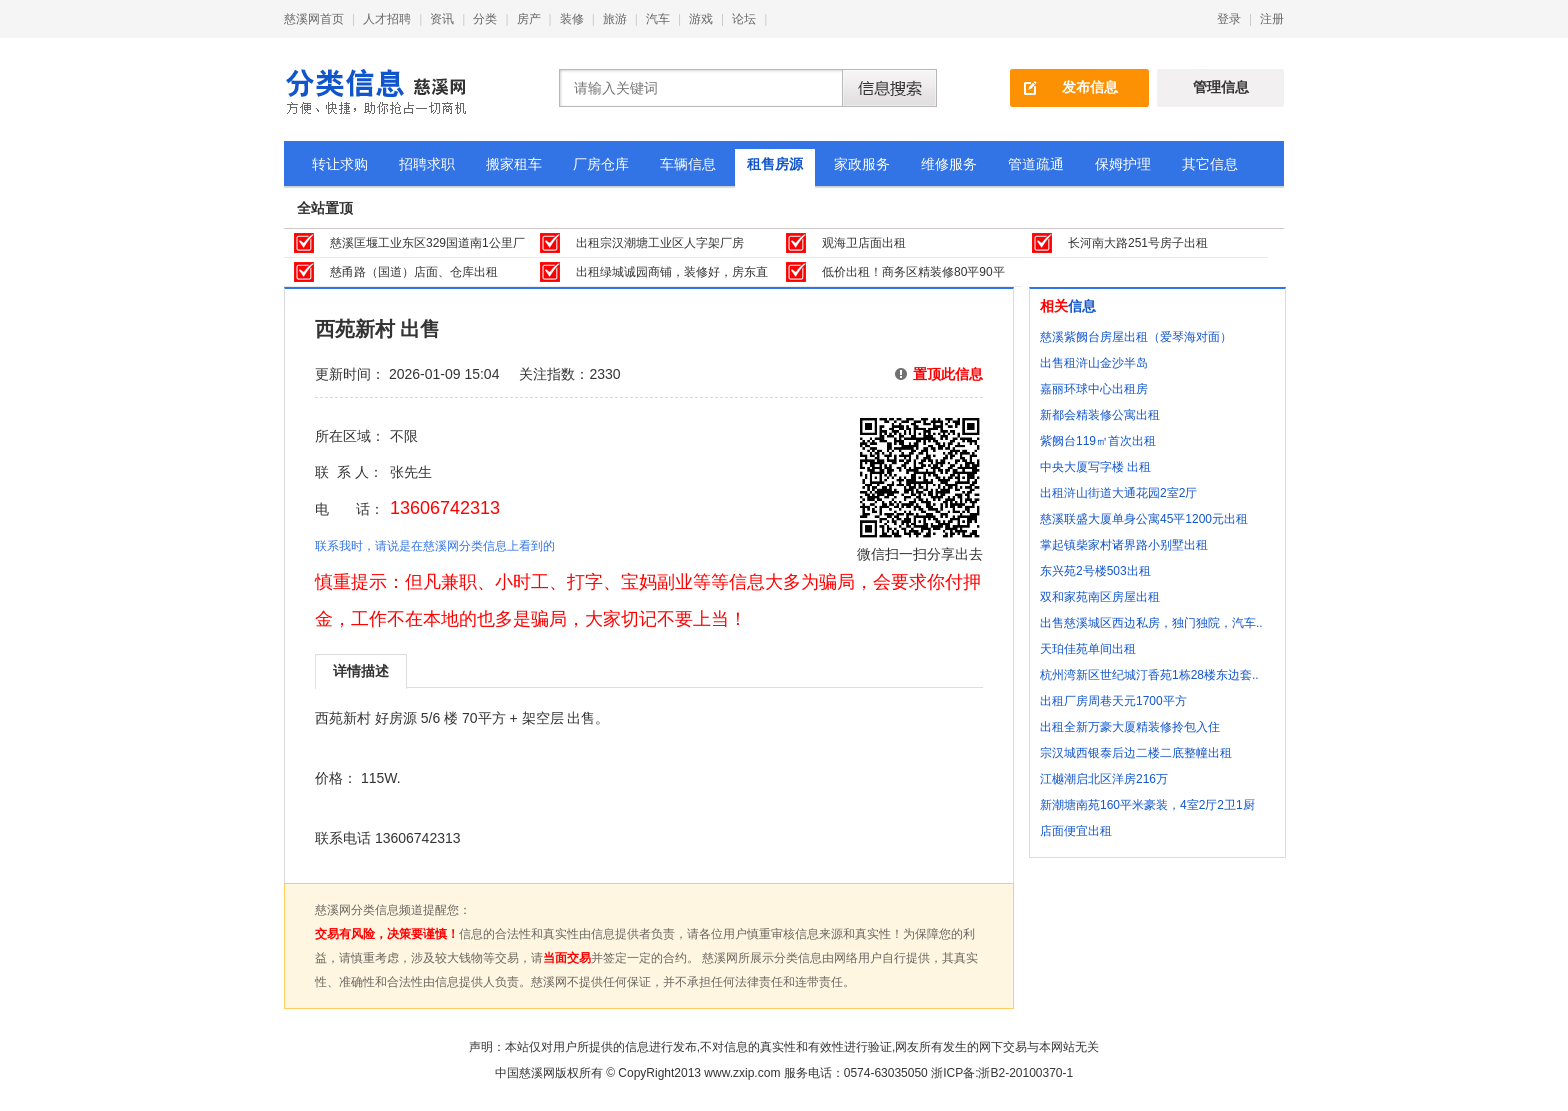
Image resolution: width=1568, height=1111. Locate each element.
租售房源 (775, 164)
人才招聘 (387, 19)
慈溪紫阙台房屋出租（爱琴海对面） (1136, 337)
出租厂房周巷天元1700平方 (1113, 701)
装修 (572, 19)
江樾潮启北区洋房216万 (1104, 779)
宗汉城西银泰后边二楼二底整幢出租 (1136, 753)
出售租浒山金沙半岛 (1094, 363)
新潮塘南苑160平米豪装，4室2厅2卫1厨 (1147, 805)
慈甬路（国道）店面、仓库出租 (414, 272)
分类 (485, 19)
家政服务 (862, 164)
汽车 (658, 19)
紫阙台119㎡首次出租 (1098, 441)
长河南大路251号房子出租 (1138, 243)
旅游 (615, 19)
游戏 (701, 19)
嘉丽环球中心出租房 (1094, 389)
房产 (529, 19)
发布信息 (1090, 87)
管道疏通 (1036, 164)
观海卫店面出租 (864, 243)
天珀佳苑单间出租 (1088, 649)
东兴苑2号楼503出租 (1095, 571)
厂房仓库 (601, 164)
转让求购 (340, 164)
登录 (1229, 19)
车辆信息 (688, 164)
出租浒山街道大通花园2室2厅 (1118, 493)
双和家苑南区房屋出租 (1100, 597)
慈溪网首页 (314, 19)
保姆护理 (1123, 164)
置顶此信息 (948, 374)
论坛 (744, 19)
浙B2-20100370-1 (1025, 1073)
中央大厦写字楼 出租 (1095, 467)
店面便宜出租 (1076, 831)
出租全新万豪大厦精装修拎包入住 (1130, 727)
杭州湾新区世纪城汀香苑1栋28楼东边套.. (1149, 675)
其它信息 (1210, 164)
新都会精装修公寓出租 (1100, 415)
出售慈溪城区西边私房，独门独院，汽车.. (1151, 623)
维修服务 (949, 164)
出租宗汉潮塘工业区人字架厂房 (660, 243)
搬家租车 (514, 164)
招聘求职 (427, 164)
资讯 (442, 19)
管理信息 (1221, 87)
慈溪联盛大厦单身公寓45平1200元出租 (1144, 519)
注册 (1272, 19)
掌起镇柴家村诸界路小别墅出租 (1124, 545)
